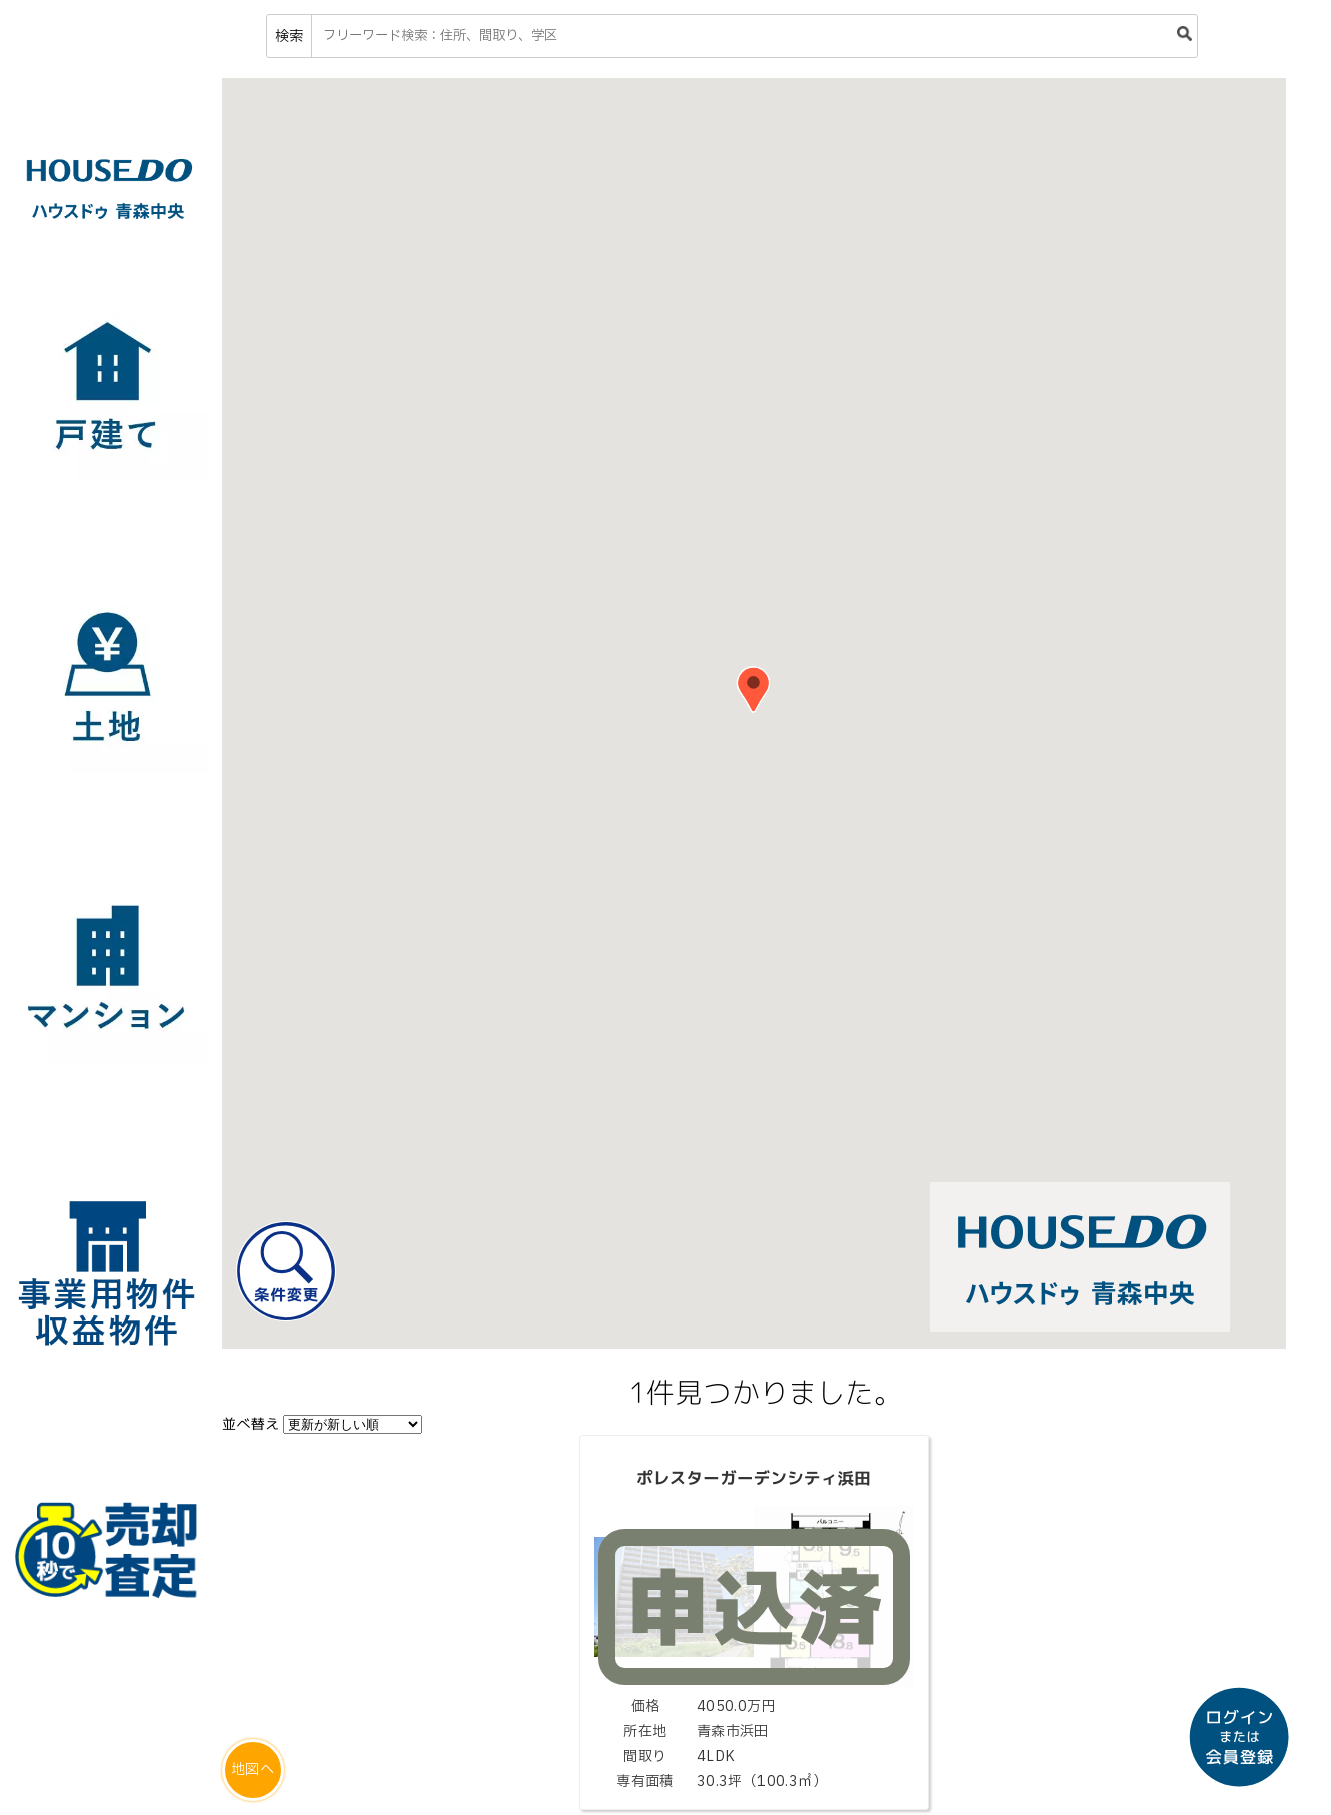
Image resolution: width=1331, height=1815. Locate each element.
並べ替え (251, 1423)
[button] (753, 689)
